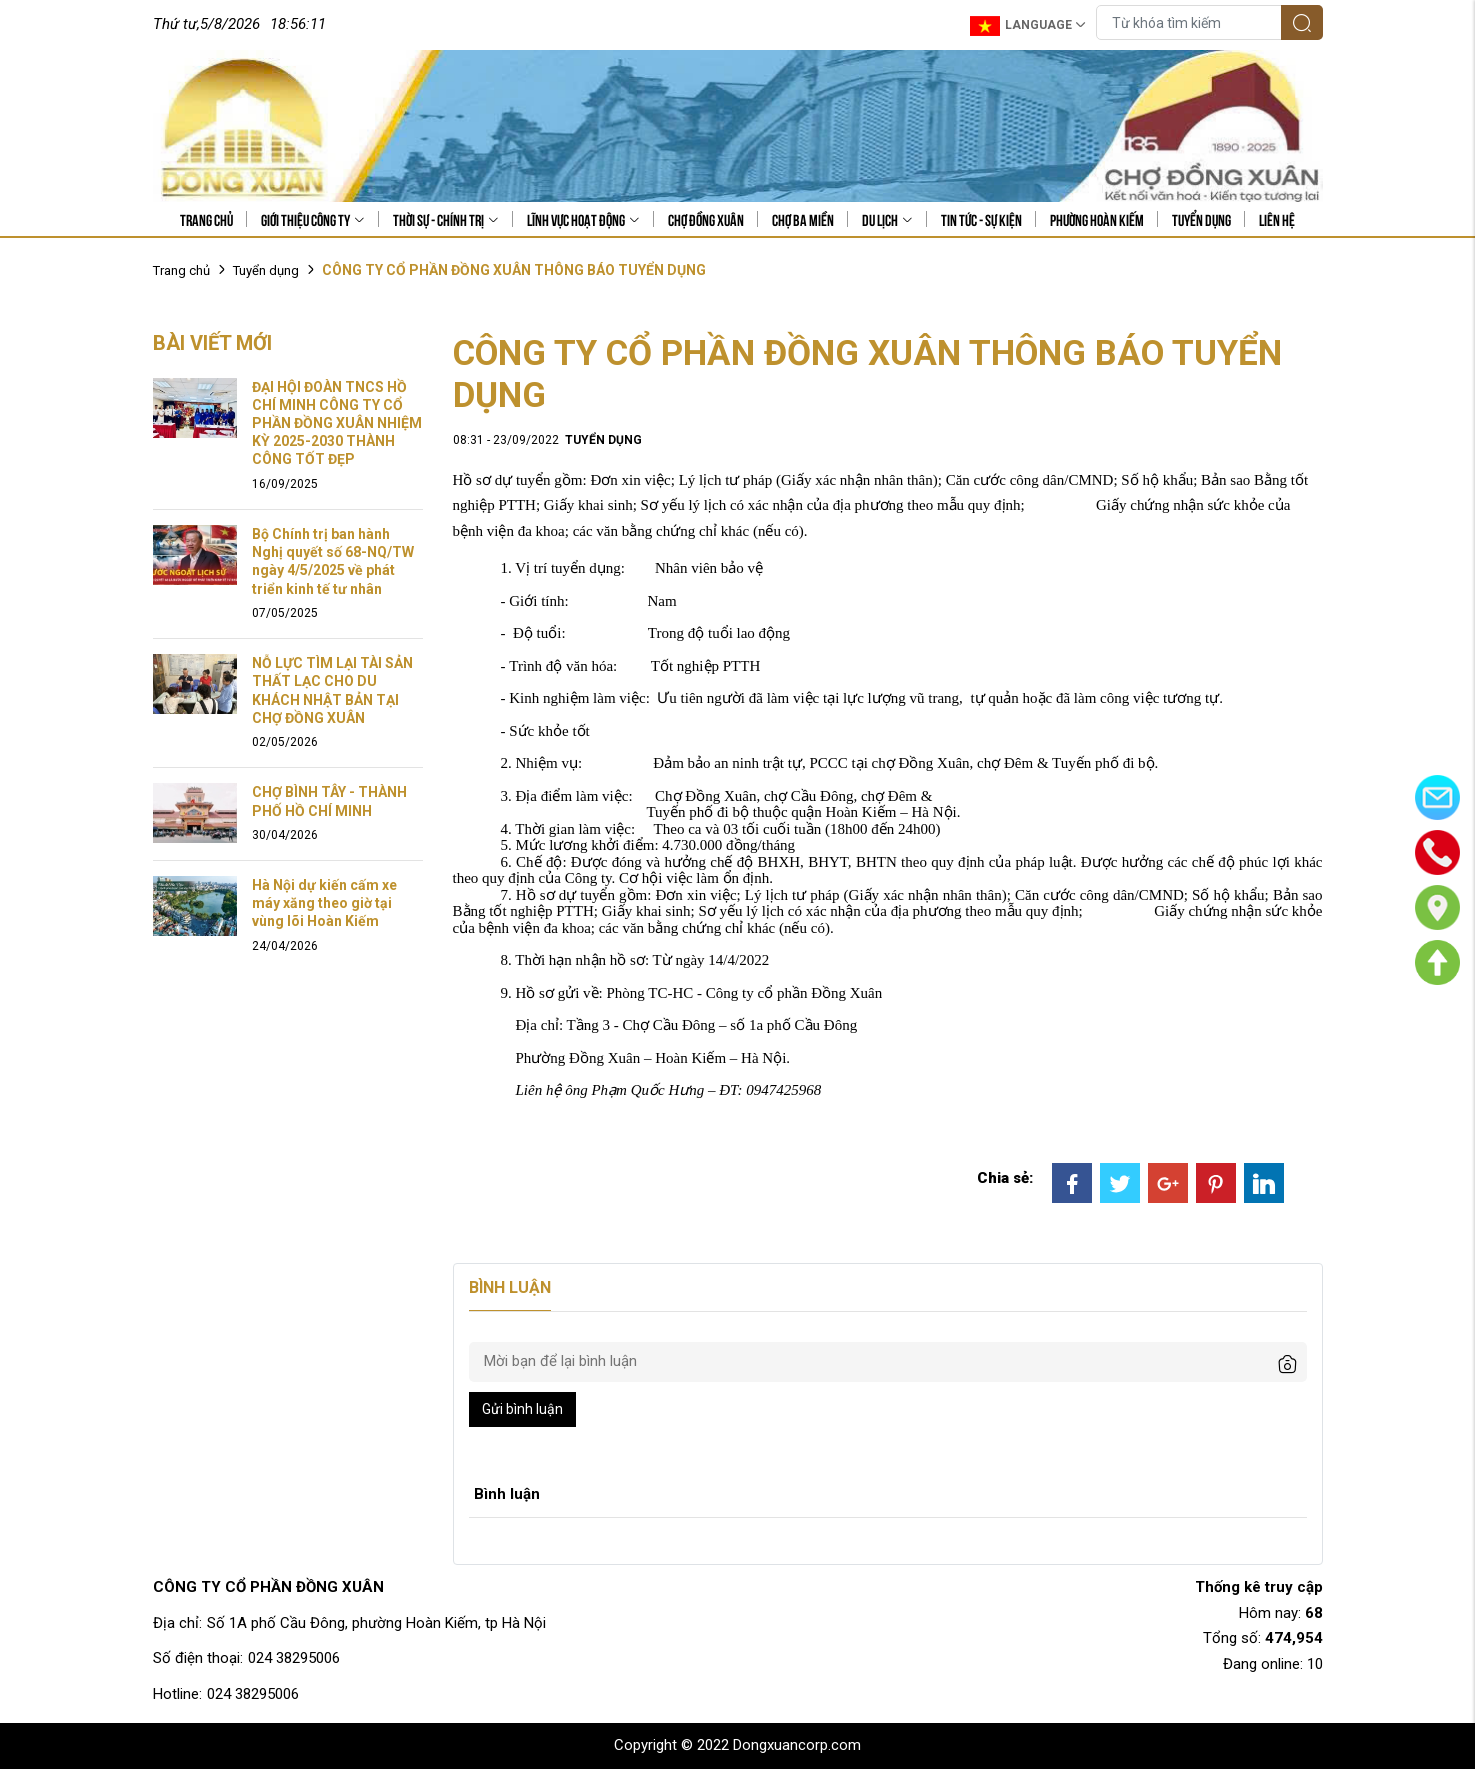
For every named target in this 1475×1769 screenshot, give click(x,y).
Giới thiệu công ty (313, 219)
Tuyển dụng (1201, 219)
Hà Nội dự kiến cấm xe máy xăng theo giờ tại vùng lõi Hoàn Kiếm (324, 903)
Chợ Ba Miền (803, 219)
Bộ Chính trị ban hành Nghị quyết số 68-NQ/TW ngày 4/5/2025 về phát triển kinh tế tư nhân (333, 561)
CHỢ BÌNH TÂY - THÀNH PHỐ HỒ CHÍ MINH (329, 801)
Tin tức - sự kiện (981, 219)
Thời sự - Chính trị (446, 219)
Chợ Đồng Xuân (706, 219)
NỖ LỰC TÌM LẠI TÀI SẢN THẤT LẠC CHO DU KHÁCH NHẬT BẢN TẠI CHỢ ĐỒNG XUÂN (332, 690)
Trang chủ (206, 219)
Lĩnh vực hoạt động (583, 219)
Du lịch (887, 219)
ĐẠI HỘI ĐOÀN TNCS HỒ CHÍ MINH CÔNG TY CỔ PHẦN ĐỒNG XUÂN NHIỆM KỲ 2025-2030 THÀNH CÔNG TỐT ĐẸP (337, 423)
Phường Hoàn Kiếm (1097, 219)
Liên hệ (1277, 219)
